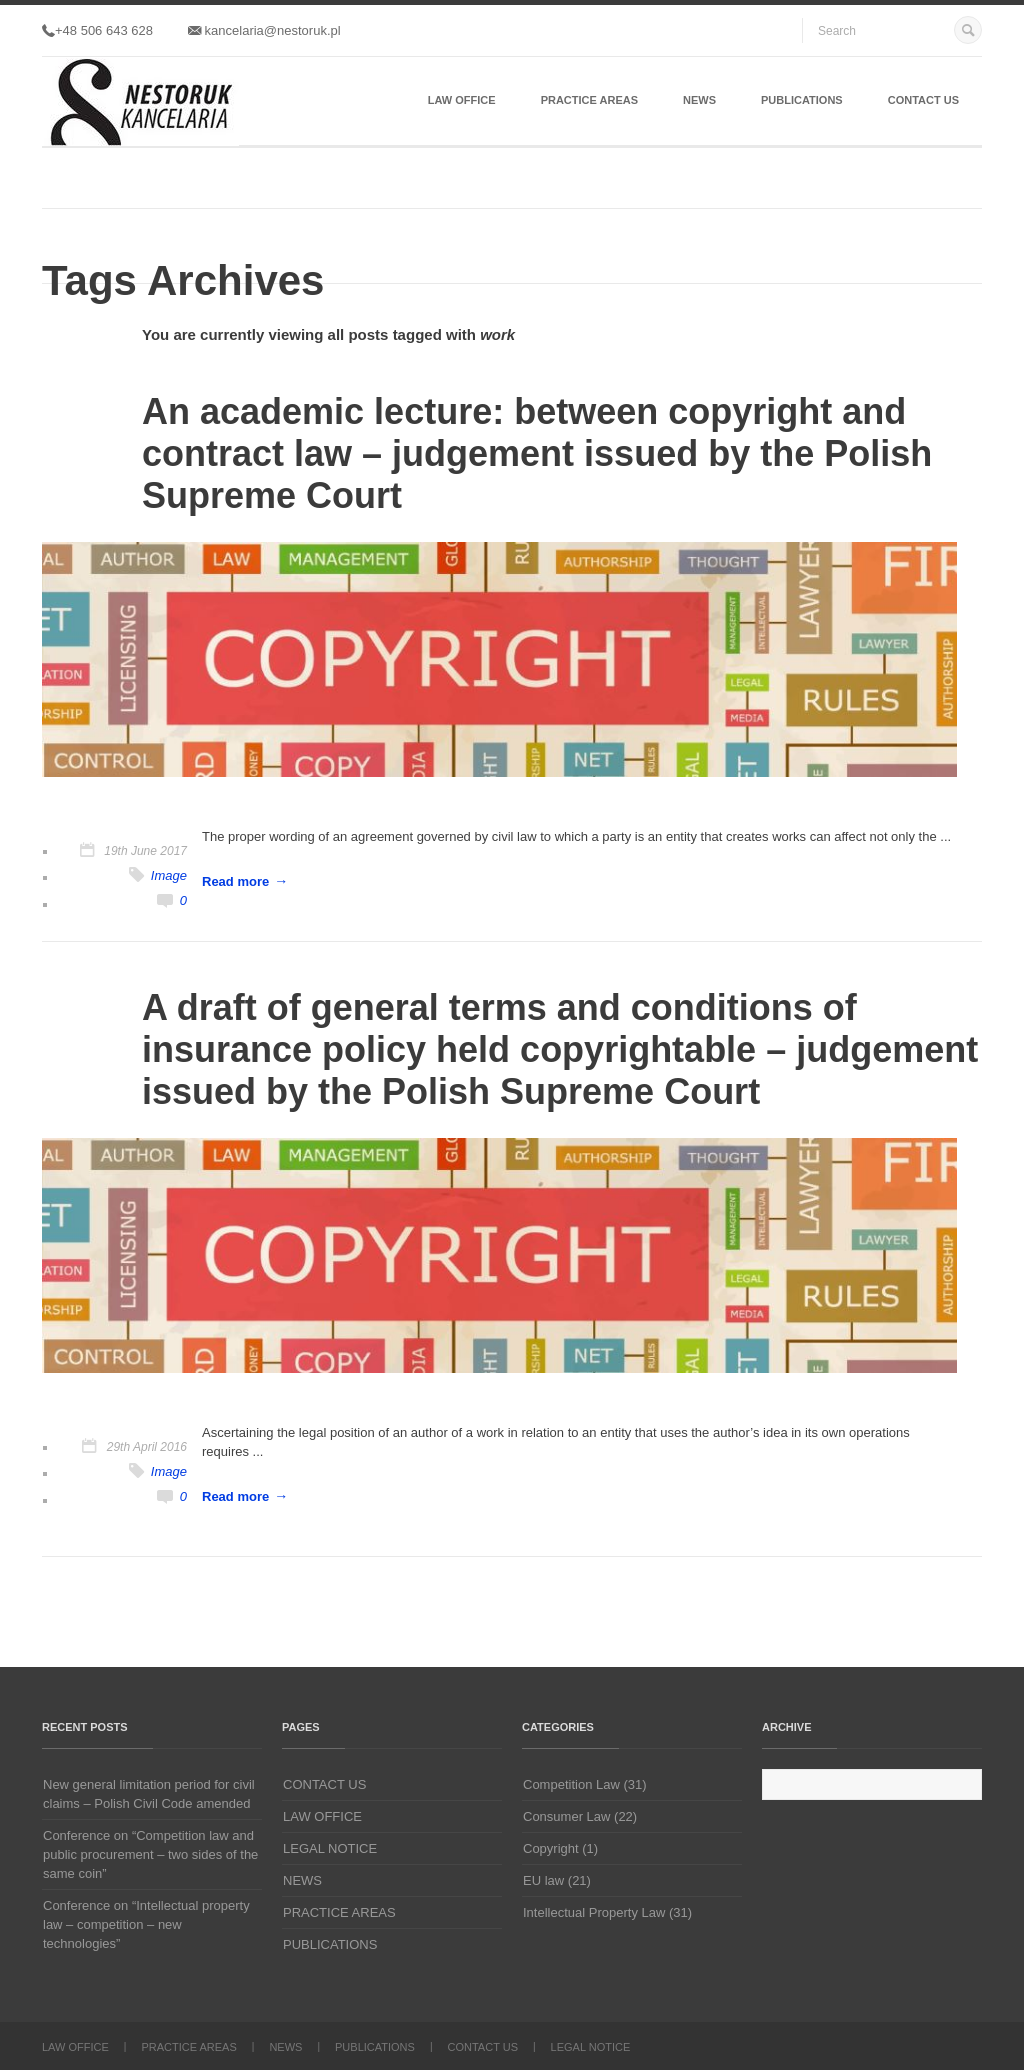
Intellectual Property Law (594, 1912)
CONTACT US (923, 100)
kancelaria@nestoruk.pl (264, 30)
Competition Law (571, 1784)
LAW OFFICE (462, 100)
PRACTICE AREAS (589, 100)
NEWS (699, 100)
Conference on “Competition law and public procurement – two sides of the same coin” (150, 1854)
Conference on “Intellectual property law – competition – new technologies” (146, 1924)
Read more (235, 881)
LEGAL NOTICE (330, 1848)
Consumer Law (566, 1816)
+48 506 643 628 (97, 30)
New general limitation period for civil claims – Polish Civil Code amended (149, 1794)
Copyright (551, 1848)
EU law (543, 1880)
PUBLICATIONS (802, 100)
